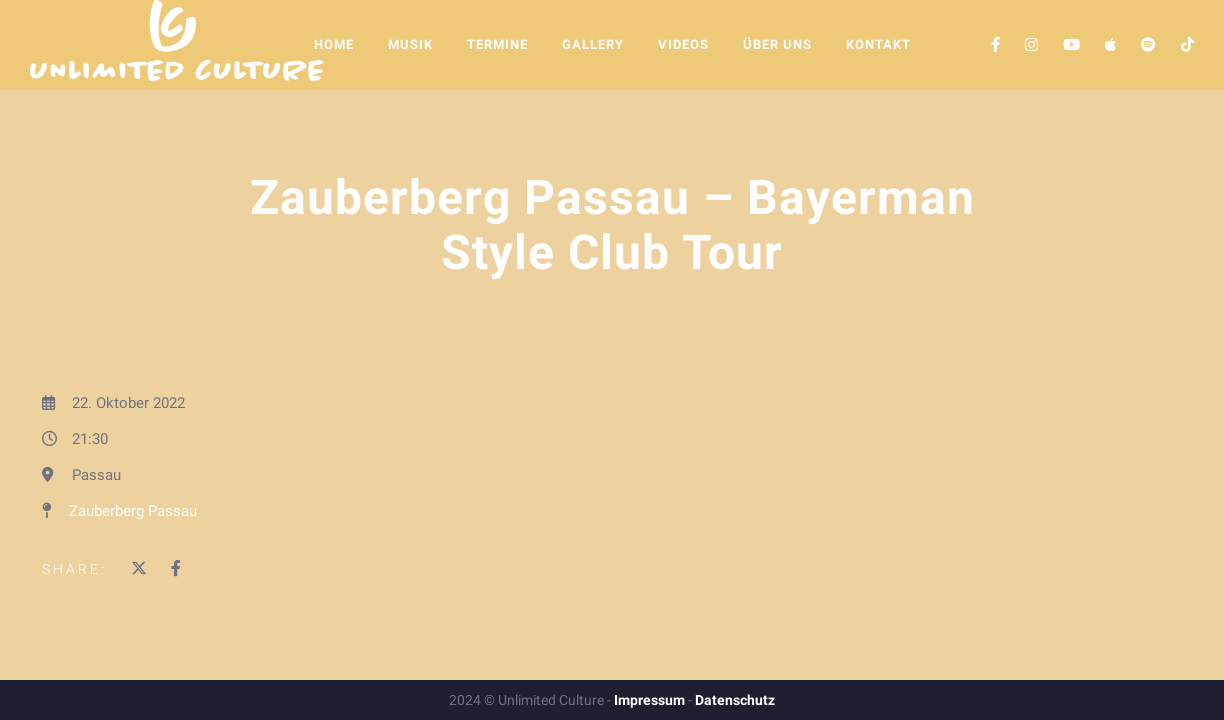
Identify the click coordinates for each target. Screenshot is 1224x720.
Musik (410, 44)
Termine (497, 44)
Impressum (649, 700)
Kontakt (878, 44)
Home (334, 44)
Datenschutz (735, 700)
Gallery (593, 44)
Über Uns (777, 44)
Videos (683, 44)
